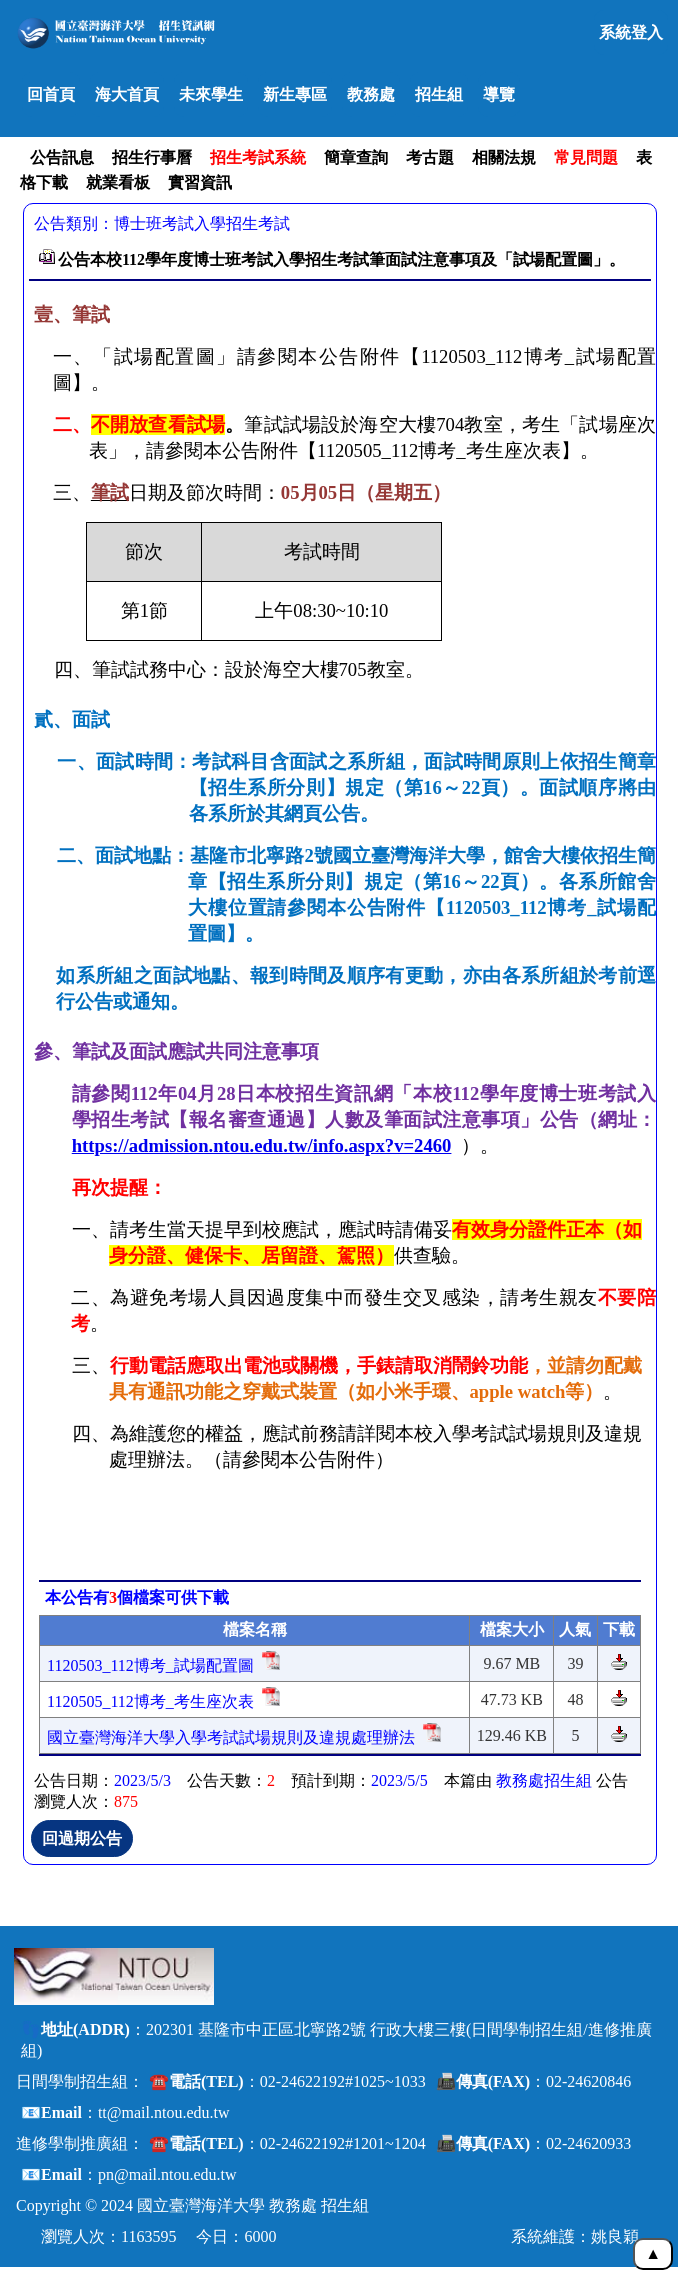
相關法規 (504, 157)
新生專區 (295, 94)
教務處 (371, 94)
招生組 (439, 94)
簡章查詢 (356, 157)
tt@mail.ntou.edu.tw (164, 2112)
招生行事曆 (152, 157)
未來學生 (211, 94)
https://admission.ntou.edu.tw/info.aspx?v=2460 (262, 1145)
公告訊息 (62, 157)
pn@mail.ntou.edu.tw (167, 2174)
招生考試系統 (258, 157)
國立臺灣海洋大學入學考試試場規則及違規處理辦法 (231, 1737)
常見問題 (586, 157)
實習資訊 (200, 182)
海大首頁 (127, 94)
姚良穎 (615, 2236)
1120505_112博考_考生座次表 (150, 1701)
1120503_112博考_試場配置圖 (150, 1665)
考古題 (430, 157)
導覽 (499, 94)
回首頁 (51, 94)
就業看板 (118, 182)
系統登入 (631, 32)
